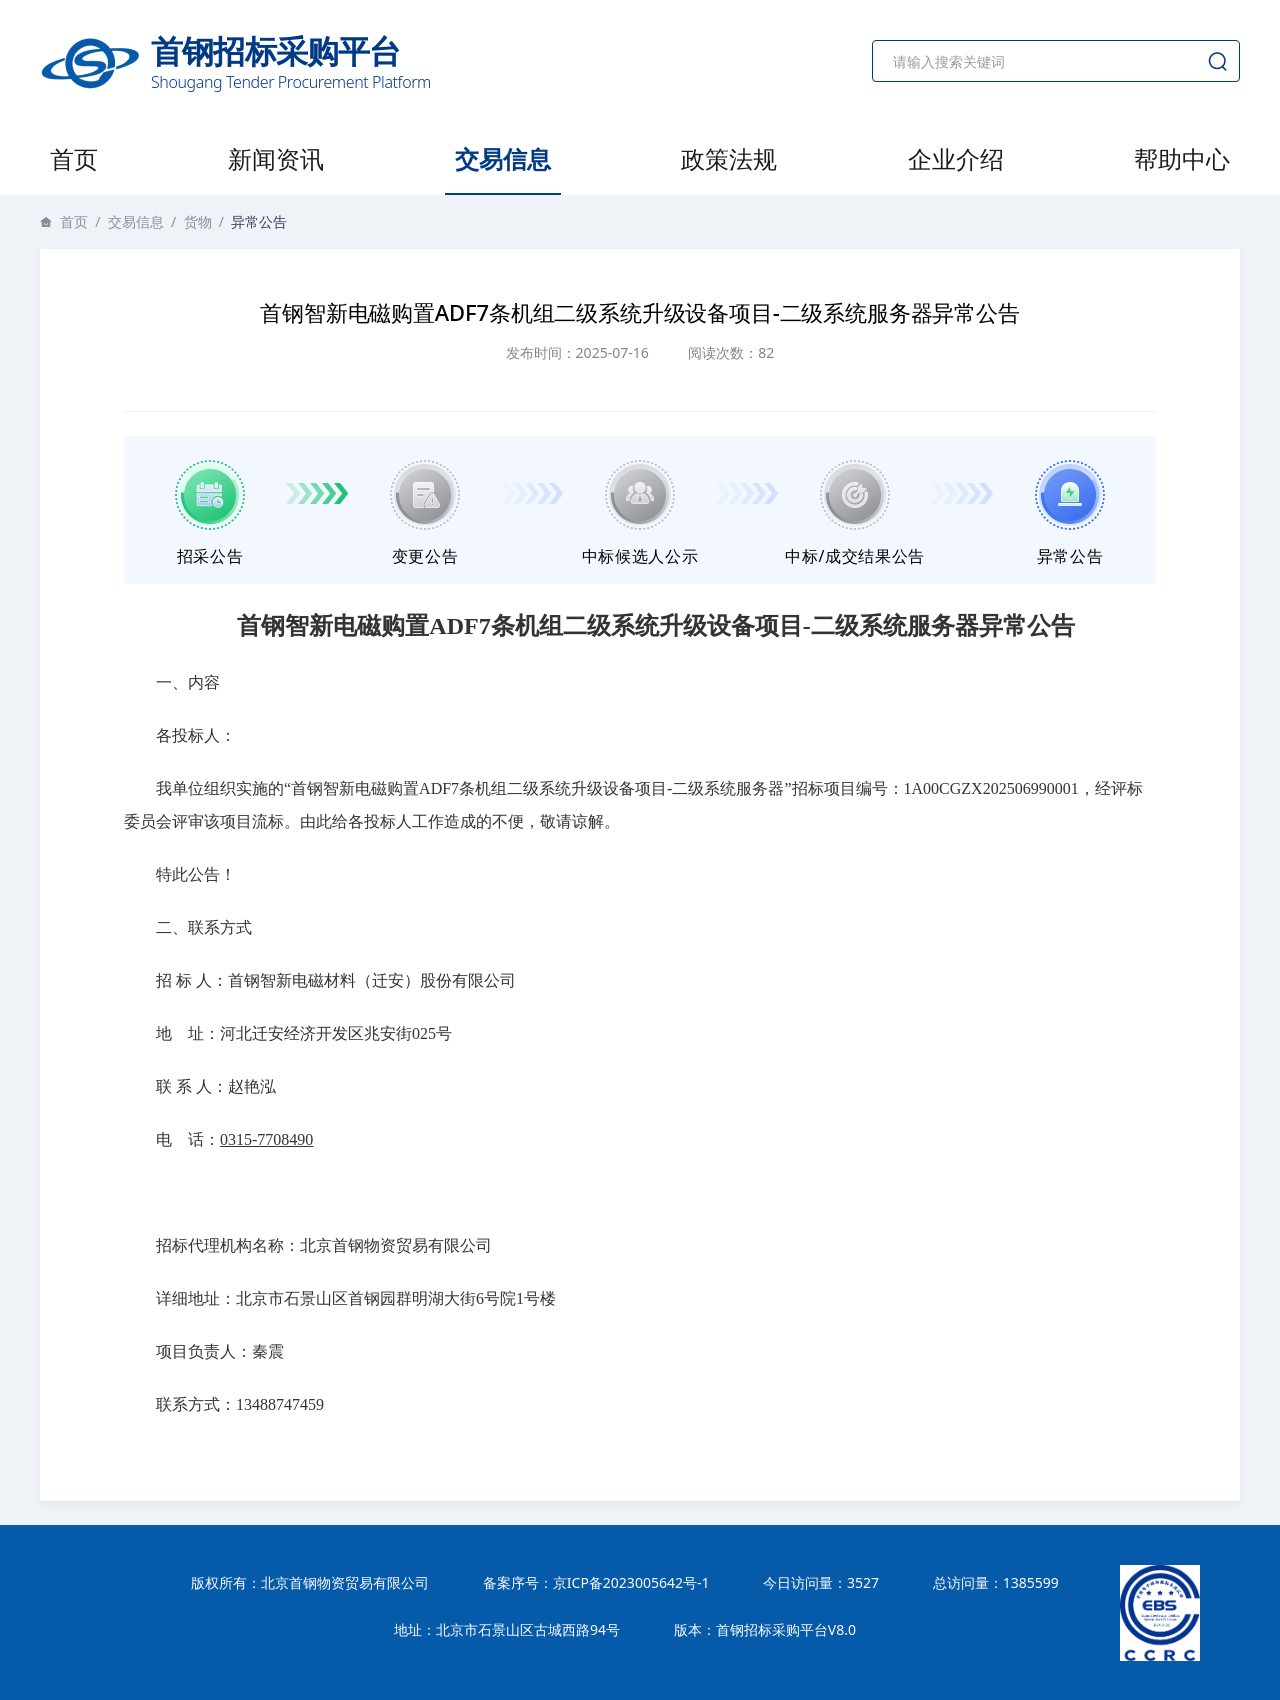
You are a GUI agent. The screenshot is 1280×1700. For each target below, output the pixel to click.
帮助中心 (1182, 158)
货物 (198, 221)
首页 (74, 158)
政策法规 (729, 158)
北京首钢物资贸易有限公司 (345, 1582)
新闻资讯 (276, 158)
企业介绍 (956, 158)
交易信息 (503, 158)
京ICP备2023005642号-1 (631, 1582)
